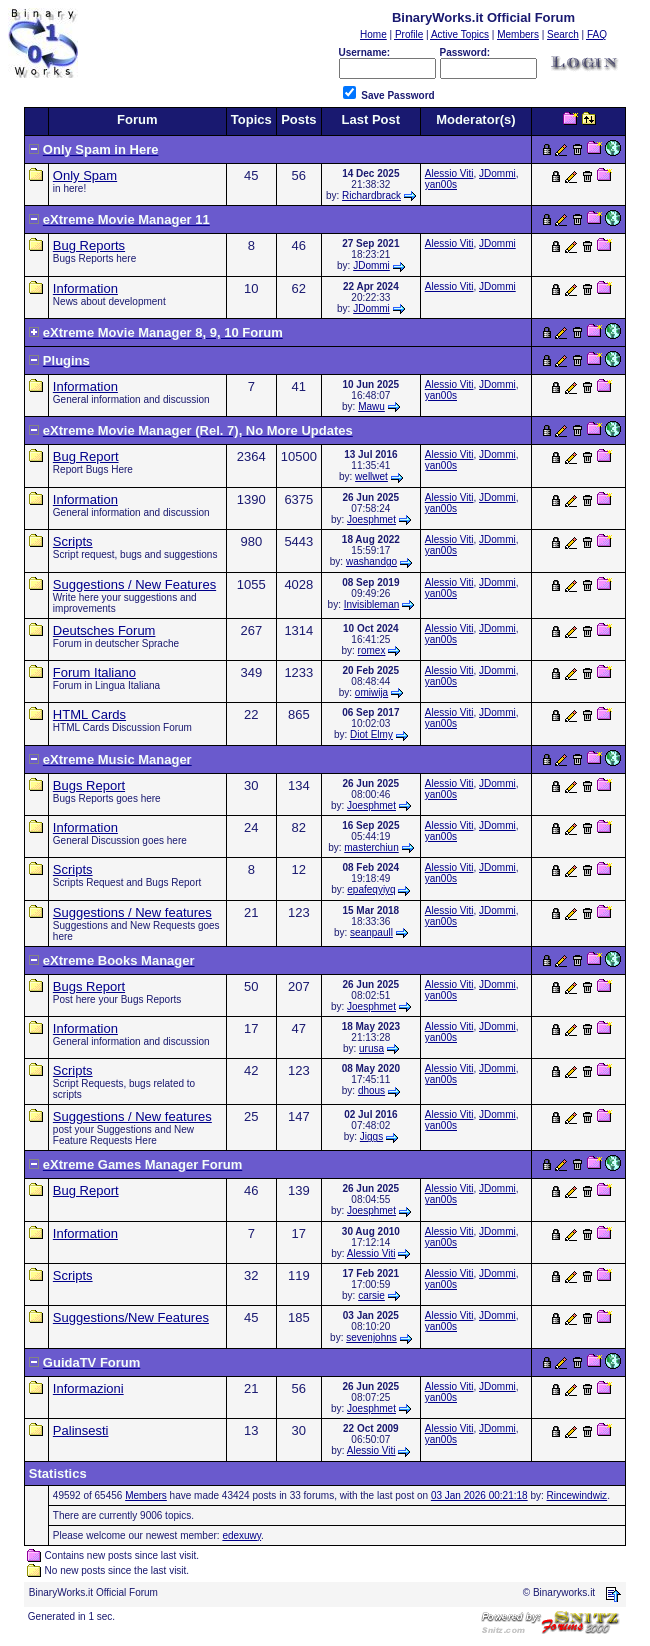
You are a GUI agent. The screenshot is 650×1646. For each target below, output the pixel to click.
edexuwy (241, 1535)
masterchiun (371, 847)
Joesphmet (371, 519)
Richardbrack (371, 195)
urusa (371, 1048)
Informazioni (88, 1388)
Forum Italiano (94, 672)
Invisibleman (372, 604)
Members (146, 1495)
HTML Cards (89, 714)
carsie (371, 1295)
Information (85, 288)
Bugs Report (89, 785)
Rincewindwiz (577, 1495)
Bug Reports (89, 245)
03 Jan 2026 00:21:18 (479, 1495)
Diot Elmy (371, 734)
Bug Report (86, 456)
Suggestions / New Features (134, 584)
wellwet (371, 476)
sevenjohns (371, 1337)
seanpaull (371, 932)
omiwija (371, 692)
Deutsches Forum (104, 630)
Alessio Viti (449, 173)
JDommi (497, 173)
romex (372, 650)
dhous (371, 1090)
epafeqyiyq (371, 889)
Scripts (73, 541)
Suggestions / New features (132, 912)
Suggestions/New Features (131, 1317)
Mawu (371, 406)
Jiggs (371, 1136)
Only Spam (85, 175)
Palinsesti (81, 1430)
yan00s (441, 184)
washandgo (371, 561)
